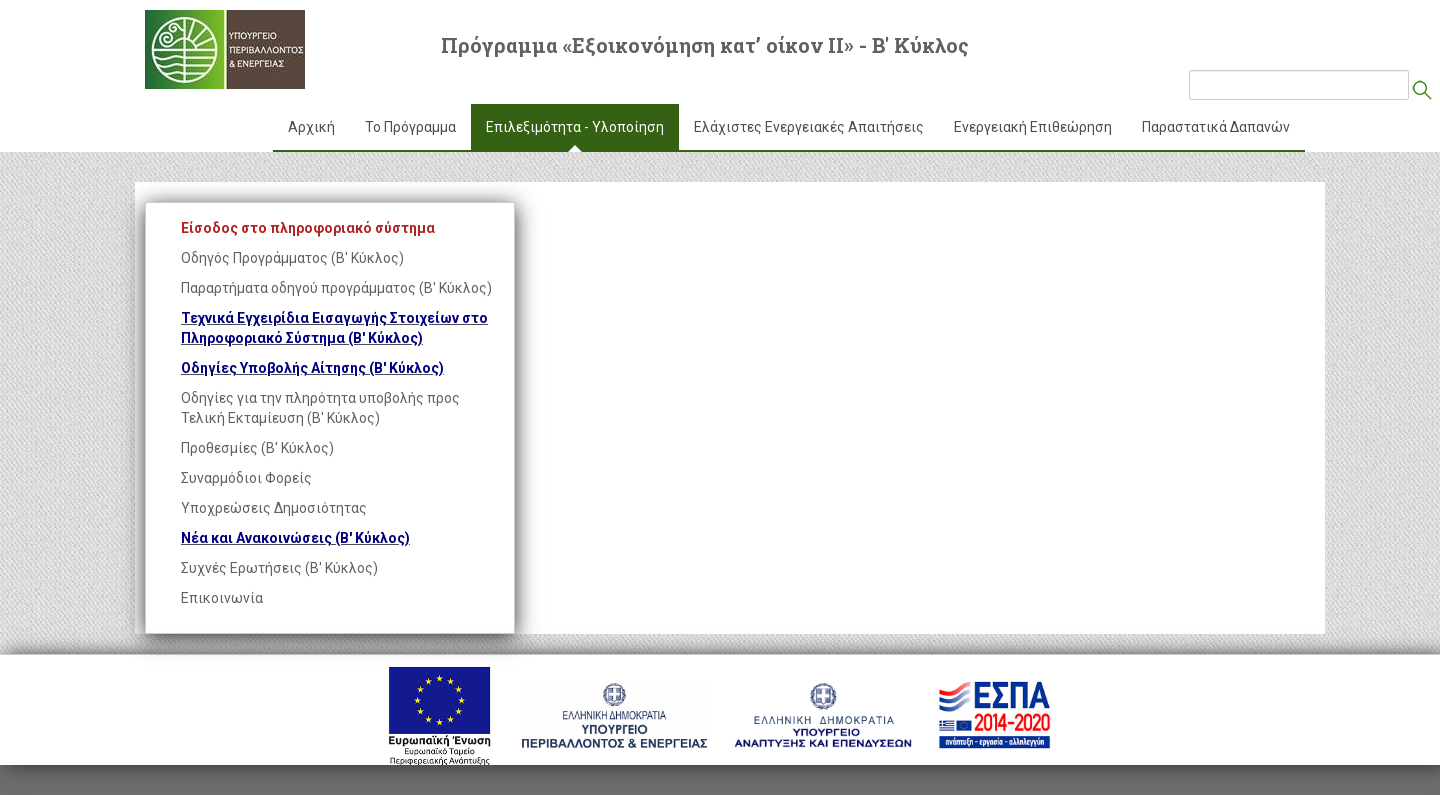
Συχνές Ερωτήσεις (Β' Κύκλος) (279, 568)
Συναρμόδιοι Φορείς (246, 478)
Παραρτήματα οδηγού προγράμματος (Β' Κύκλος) (336, 288)
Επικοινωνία (222, 598)
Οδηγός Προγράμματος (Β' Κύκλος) (292, 258)
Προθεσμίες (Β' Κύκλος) (257, 448)
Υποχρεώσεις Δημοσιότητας (274, 508)
